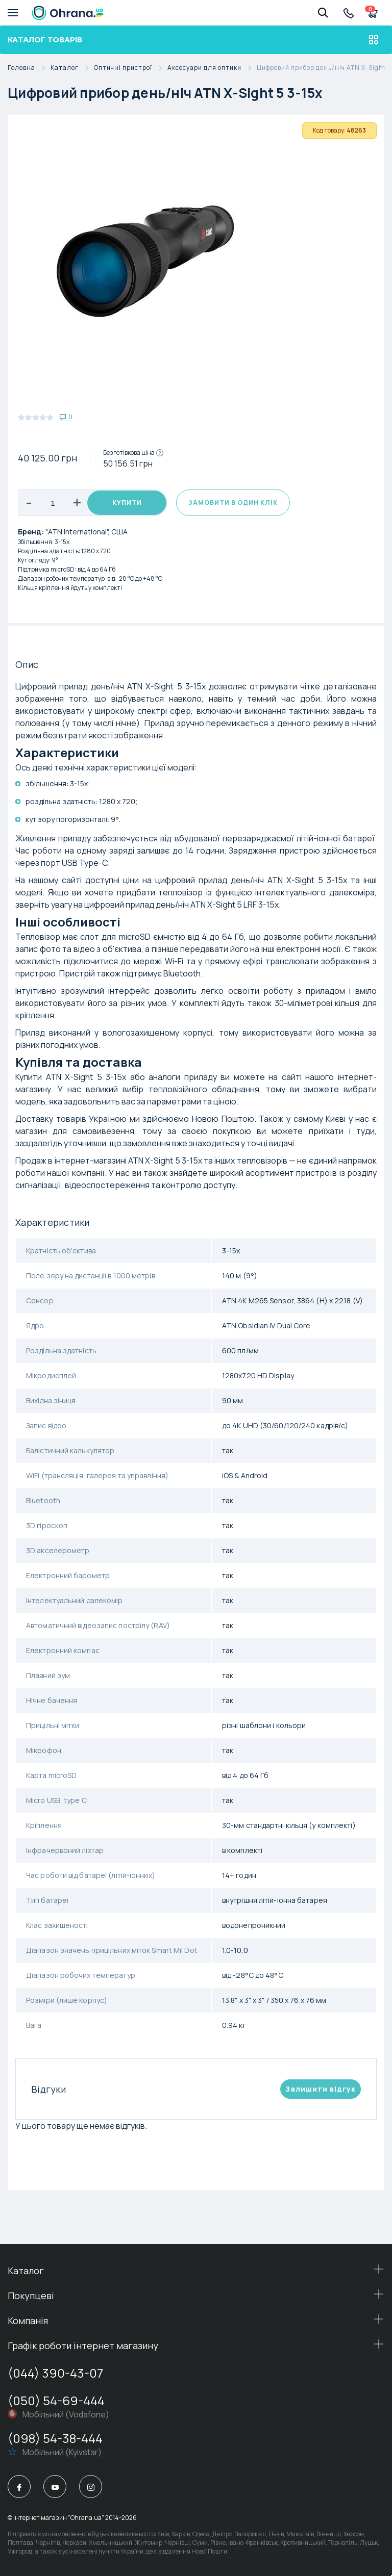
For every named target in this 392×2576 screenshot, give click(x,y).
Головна (29, 68)
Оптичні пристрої (130, 68)
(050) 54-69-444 (56, 2400)
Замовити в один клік (233, 502)
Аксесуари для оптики (212, 68)
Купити (127, 502)
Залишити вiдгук (320, 2089)
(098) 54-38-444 (55, 2438)
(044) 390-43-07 (55, 2372)
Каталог (72, 68)
